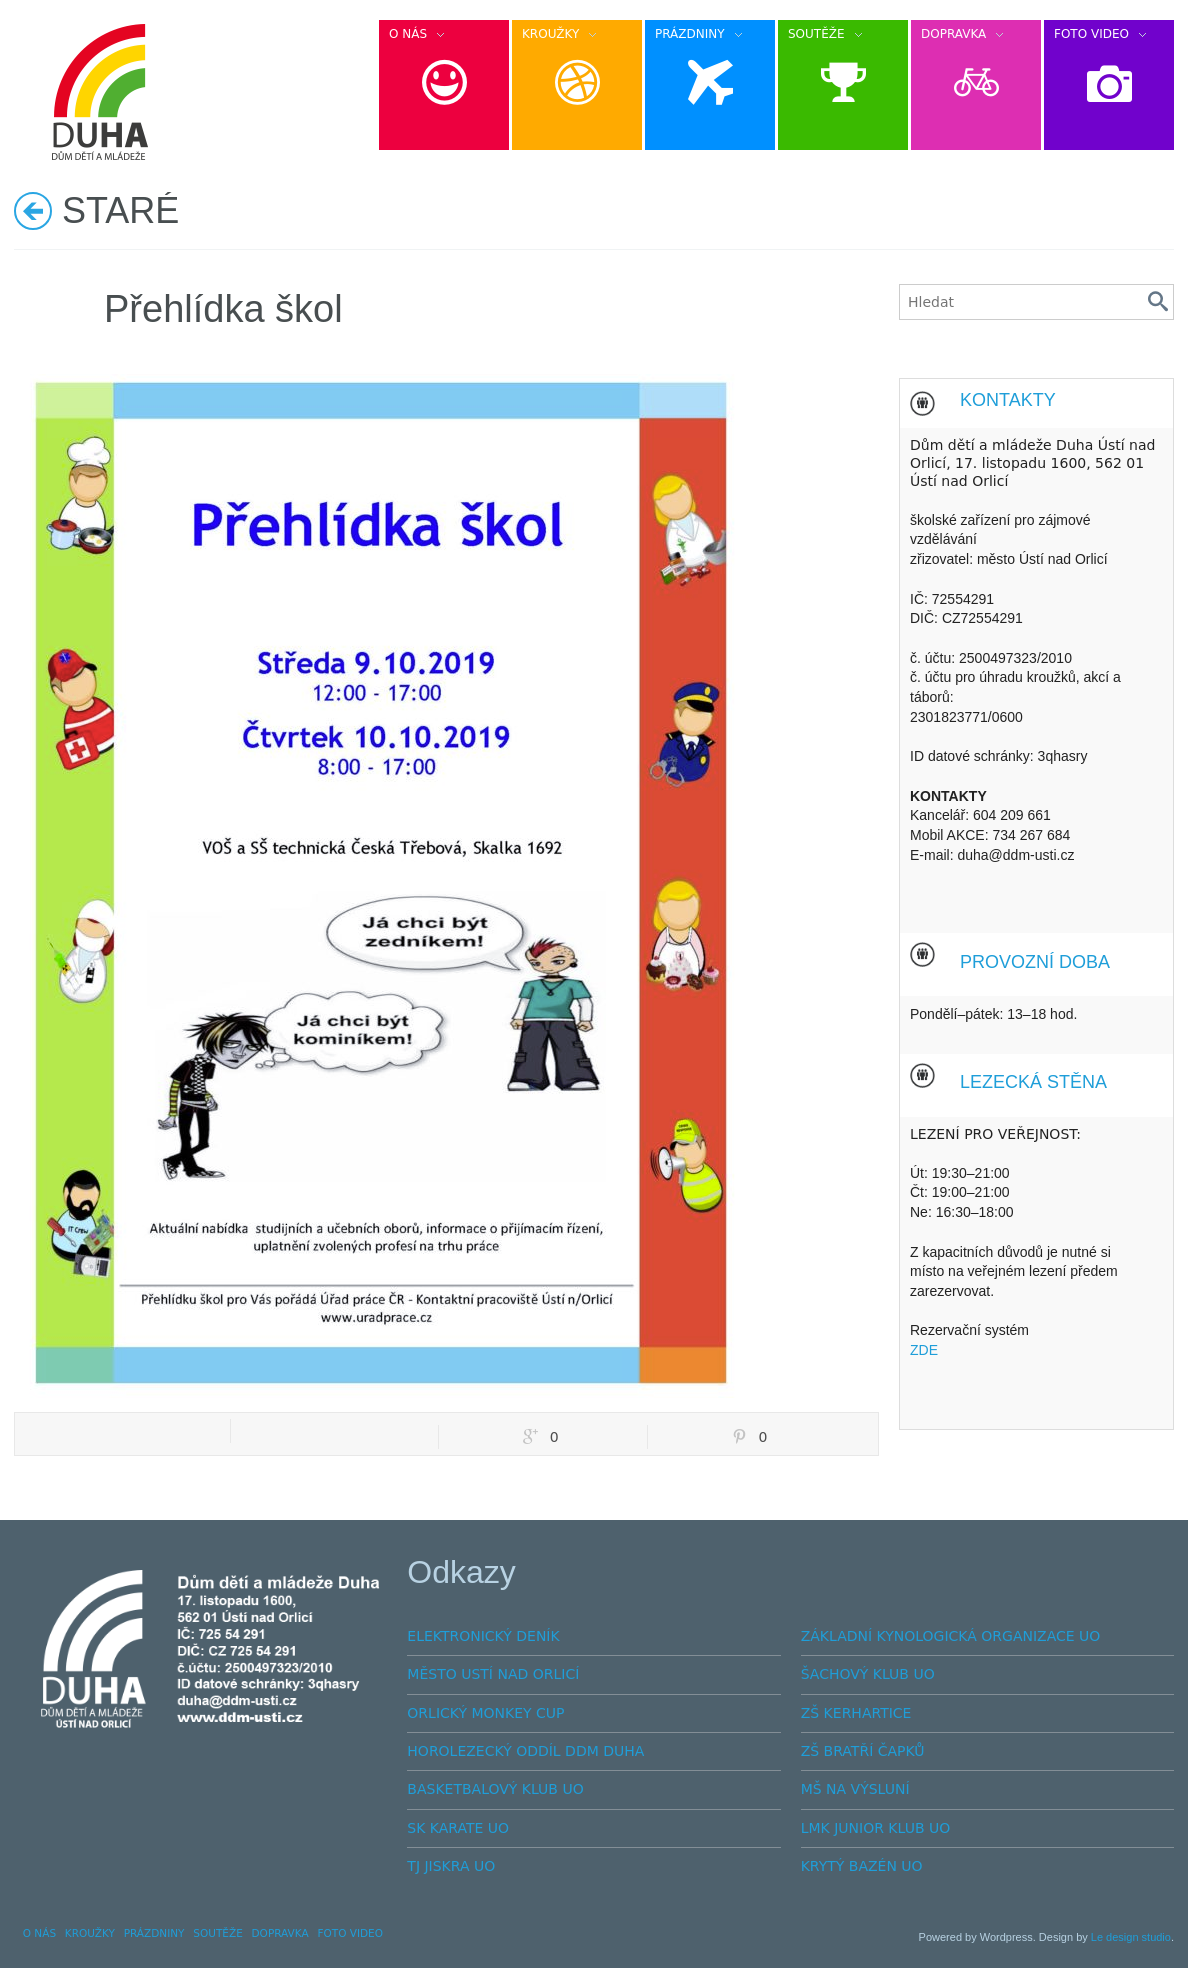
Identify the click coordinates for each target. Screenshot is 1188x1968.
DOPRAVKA (280, 1933)
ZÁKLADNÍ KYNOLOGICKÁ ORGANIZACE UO (951, 1636)
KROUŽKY (90, 1933)
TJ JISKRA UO (451, 1866)
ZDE (924, 1350)
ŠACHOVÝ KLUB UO (868, 1674)
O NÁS (39, 1933)
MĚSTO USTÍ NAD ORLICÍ (493, 1674)
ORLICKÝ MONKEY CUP (485, 1713)
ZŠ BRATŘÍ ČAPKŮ (863, 1751)
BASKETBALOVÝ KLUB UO (495, 1789)
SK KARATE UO (458, 1828)
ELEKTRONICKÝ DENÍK (483, 1636)
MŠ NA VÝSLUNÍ (855, 1789)
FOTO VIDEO (350, 1933)
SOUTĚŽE (218, 1933)
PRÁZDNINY (154, 1933)
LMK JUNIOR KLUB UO (876, 1828)
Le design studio (1131, 1937)
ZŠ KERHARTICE (856, 1713)
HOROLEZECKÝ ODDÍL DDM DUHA (525, 1751)
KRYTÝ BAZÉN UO (862, 1866)
